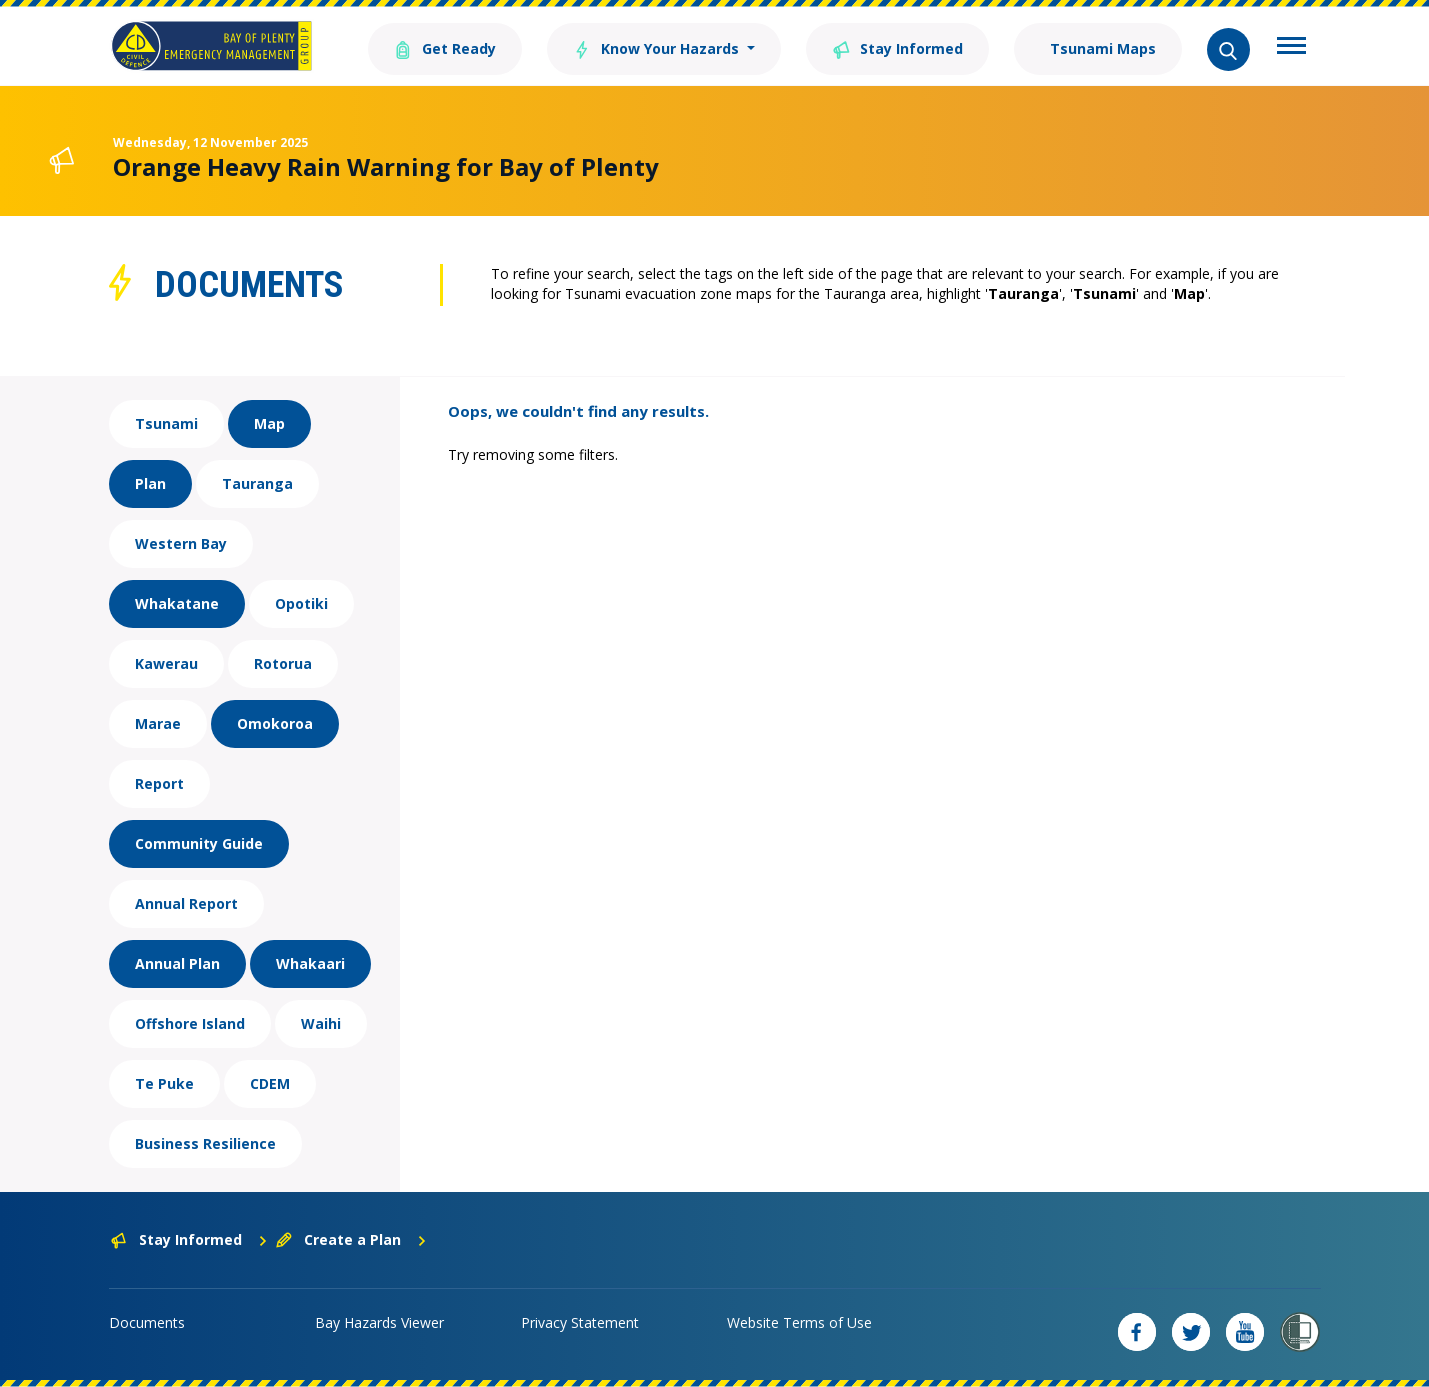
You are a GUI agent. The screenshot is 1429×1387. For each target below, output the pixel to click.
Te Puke (164, 1083)
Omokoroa (275, 723)
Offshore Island (190, 1023)
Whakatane (177, 603)
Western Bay (181, 543)
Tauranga (257, 483)
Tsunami (166, 423)
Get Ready (445, 47)
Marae (158, 723)
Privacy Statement (580, 1322)
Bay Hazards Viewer (379, 1322)
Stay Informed (897, 47)
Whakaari (310, 963)
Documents (147, 1322)
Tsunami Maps (1101, 48)
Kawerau (166, 663)
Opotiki (301, 603)
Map (269, 423)
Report (159, 783)
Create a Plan (351, 1239)
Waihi (321, 1023)
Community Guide (199, 843)
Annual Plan (177, 963)
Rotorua (283, 663)
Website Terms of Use (799, 1322)
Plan (150, 483)
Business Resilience (205, 1143)
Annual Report (186, 903)
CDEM (270, 1083)
